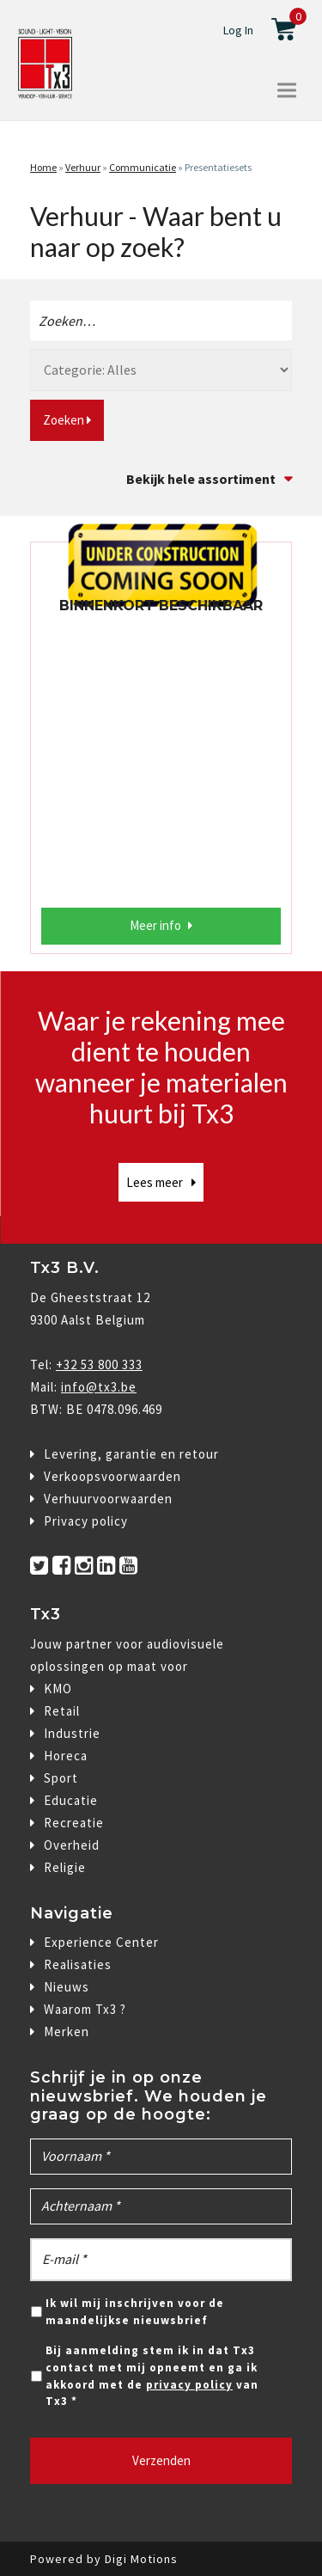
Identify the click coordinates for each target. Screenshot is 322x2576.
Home (43, 167)
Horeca (66, 1755)
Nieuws (66, 1987)
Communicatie (142, 167)
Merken (66, 2031)
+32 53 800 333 (99, 1364)
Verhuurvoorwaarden (108, 1498)
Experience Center (101, 1942)
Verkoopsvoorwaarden (112, 1476)
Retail (62, 1711)
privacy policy (189, 2384)
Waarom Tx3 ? (85, 2009)
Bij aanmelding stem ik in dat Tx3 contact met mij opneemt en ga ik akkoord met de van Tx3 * (152, 2375)
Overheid (72, 1845)
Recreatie (74, 1822)
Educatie (71, 1800)
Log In (238, 30)
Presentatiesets (218, 167)
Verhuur (82, 167)
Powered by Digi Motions (104, 2559)
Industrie (72, 1733)
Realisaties (78, 1964)
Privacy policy (86, 1521)
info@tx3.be (99, 1387)
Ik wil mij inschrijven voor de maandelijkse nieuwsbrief (135, 2312)
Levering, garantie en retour (131, 1454)
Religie (65, 1867)
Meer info (155, 925)
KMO (58, 1688)
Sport (61, 1778)
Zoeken (67, 420)
